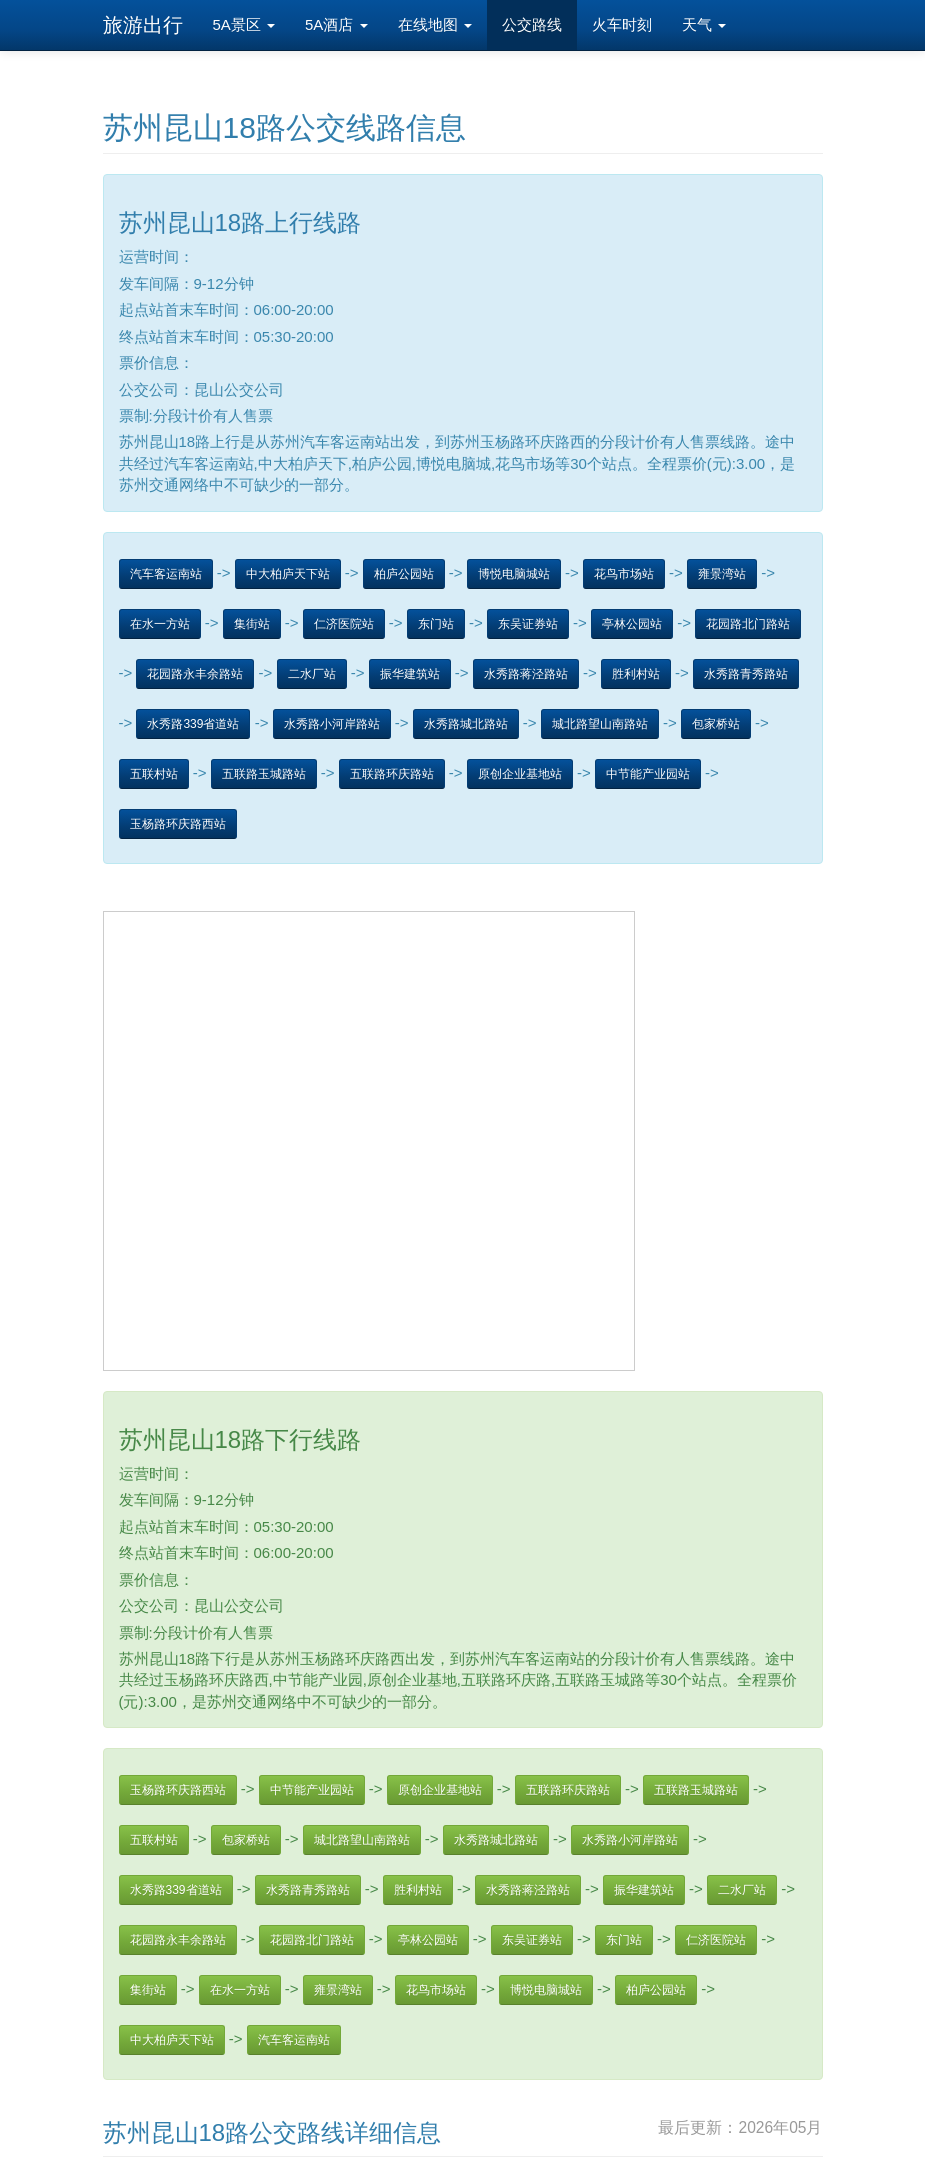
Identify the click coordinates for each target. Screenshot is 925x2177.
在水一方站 (160, 624)
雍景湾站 (722, 574)
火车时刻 (622, 24)
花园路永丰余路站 (195, 674)
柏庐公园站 (404, 574)
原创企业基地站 (520, 774)
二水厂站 (312, 674)
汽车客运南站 (166, 574)
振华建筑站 (410, 674)
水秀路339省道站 (193, 724)
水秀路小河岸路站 (332, 724)
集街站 (252, 624)
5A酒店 (336, 24)
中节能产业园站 (648, 774)
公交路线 (532, 24)
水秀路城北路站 (466, 724)
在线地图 (435, 24)
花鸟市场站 (624, 574)
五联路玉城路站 (264, 774)
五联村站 (154, 774)
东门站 (436, 624)
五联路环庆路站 (392, 774)
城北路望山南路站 (600, 724)
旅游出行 (143, 25)
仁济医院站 (344, 624)
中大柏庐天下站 (288, 574)
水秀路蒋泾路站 (526, 674)
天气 (704, 24)
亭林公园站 (632, 624)
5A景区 (244, 24)
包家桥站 (716, 724)
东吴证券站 (528, 624)
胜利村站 (636, 674)
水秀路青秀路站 (746, 674)
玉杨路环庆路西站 (178, 824)
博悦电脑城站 (514, 574)
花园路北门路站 (748, 624)
